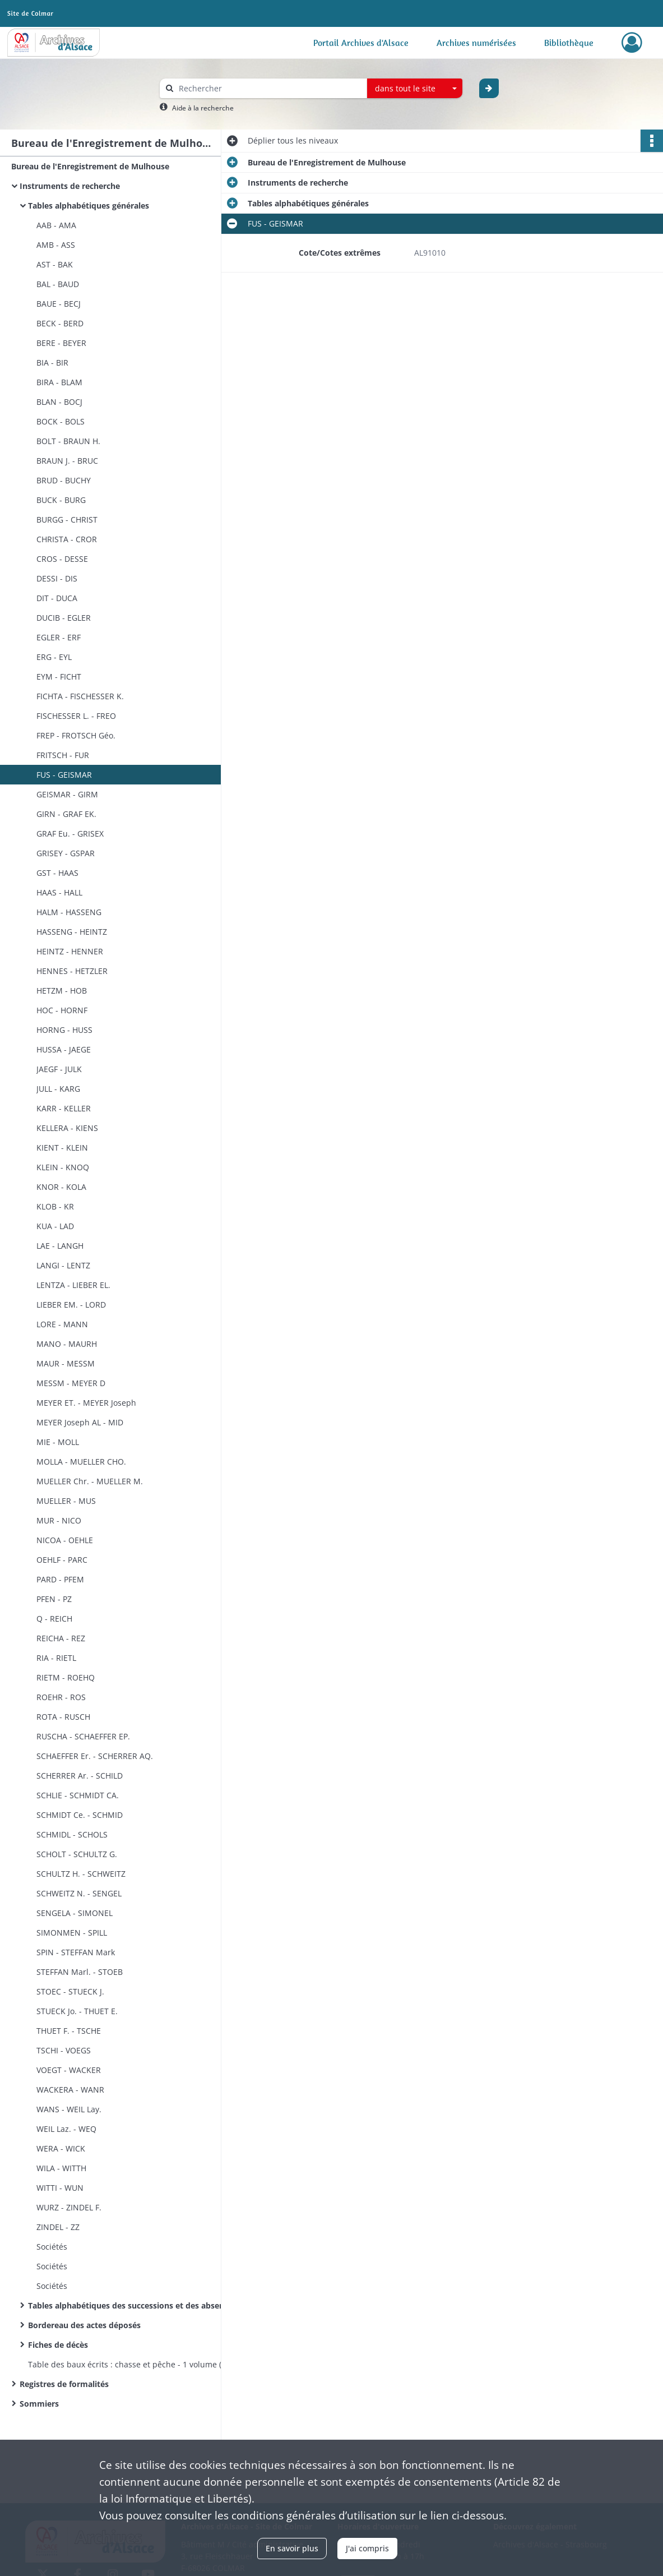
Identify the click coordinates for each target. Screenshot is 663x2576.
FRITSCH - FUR (62, 755)
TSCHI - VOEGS (63, 2050)
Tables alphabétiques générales (88, 205)
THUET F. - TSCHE (68, 2030)
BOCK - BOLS (60, 421)
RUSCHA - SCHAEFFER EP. (83, 1736)
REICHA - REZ (60, 1638)
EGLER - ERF (58, 637)
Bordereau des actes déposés (84, 2325)
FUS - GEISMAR (64, 774)
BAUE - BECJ (58, 303)
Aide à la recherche (203, 108)
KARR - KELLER (63, 1108)
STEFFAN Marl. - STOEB (79, 1971)
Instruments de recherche (70, 186)
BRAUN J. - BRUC (67, 460)
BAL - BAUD (57, 284)
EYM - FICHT (58, 676)
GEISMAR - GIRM (67, 794)
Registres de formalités (64, 2384)
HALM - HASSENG (68, 912)
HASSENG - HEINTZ (71, 931)
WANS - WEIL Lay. (68, 2109)
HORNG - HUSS (64, 1029)
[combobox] (414, 89)
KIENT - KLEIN (62, 1147)
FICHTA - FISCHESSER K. (80, 696)
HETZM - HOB (61, 990)
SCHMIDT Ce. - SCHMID (79, 1814)
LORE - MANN (62, 1324)
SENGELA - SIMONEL (74, 1913)
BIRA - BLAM (59, 382)
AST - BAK (54, 264)
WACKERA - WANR (70, 2089)
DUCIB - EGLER (63, 617)
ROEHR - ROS (61, 1697)
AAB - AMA (56, 225)
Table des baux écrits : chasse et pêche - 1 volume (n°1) (132, 2364)
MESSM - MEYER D (70, 1383)
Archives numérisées (476, 42)
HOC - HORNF (61, 1010)
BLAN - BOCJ (59, 401)
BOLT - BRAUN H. (68, 441)
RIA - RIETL (56, 1657)
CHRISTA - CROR (66, 539)
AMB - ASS (55, 244)
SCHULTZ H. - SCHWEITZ (81, 1873)
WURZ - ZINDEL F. (68, 2207)
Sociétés (51, 2246)
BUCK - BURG (61, 500)
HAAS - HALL (59, 892)
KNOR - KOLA (61, 1186)
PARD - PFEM (60, 1579)
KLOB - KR (55, 1206)
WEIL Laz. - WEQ (66, 2128)
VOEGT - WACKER (68, 2070)
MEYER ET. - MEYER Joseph (86, 1402)
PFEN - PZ (54, 1599)
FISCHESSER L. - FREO (76, 715)
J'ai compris (367, 2548)
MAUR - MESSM (65, 1363)
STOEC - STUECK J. (70, 1991)
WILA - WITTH (61, 2168)
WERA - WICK (60, 2148)
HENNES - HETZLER (72, 971)
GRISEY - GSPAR (65, 853)
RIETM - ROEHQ (65, 1677)
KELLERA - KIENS (67, 1128)
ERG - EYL (54, 657)
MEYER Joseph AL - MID (79, 1422)
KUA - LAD (55, 1226)
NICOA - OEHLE (64, 1540)
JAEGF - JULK (59, 1069)
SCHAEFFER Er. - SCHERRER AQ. (94, 1756)
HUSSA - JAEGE (63, 1049)
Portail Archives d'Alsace (361, 42)
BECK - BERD (60, 323)
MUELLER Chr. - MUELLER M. (89, 1481)
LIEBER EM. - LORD (71, 1304)
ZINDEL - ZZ (58, 2227)
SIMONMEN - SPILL (71, 1932)
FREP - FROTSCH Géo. (75, 735)
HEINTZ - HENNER (69, 951)
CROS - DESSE (62, 558)
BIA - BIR (52, 362)
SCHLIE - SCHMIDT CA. (77, 1795)
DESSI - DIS (56, 578)
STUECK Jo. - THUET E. (77, 2011)
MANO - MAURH (66, 1343)
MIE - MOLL (57, 1442)
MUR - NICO (58, 1520)
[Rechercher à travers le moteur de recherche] (269, 88)
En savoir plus (292, 2548)
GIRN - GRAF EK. (66, 814)
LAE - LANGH (60, 1245)
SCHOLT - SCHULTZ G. (76, 1854)
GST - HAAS (57, 872)
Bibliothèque (569, 42)
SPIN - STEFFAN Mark (75, 1952)
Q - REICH (54, 1618)
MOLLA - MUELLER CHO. (81, 1461)
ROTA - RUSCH (63, 1716)
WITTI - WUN (60, 2187)
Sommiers (39, 2403)
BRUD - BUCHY (63, 480)
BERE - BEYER (61, 343)
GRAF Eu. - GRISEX (70, 833)
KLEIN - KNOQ (62, 1167)
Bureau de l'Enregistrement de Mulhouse (90, 166)
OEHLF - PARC (61, 1559)
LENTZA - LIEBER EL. (73, 1285)
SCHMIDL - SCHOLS (72, 1834)
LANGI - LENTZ (63, 1265)
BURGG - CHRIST (67, 519)
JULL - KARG (58, 1088)
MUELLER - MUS (66, 1500)
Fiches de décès (58, 2344)
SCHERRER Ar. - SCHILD (79, 1775)
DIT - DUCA (56, 598)
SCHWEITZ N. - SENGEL (79, 1893)
